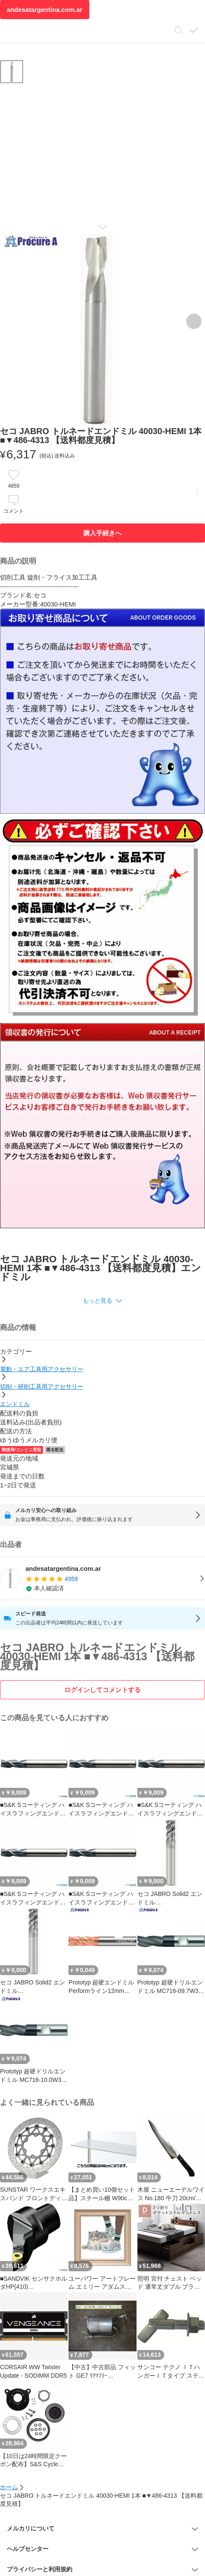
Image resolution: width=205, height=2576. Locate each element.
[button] (102, 1300)
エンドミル (15, 1404)
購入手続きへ (102, 533)
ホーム (9, 2487)
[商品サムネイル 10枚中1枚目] (11, 71)
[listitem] (102, 1578)
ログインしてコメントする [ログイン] (102, 1689)
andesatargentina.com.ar (45, 9)
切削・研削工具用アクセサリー (41, 1386)
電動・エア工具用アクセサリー (41, 1369)
